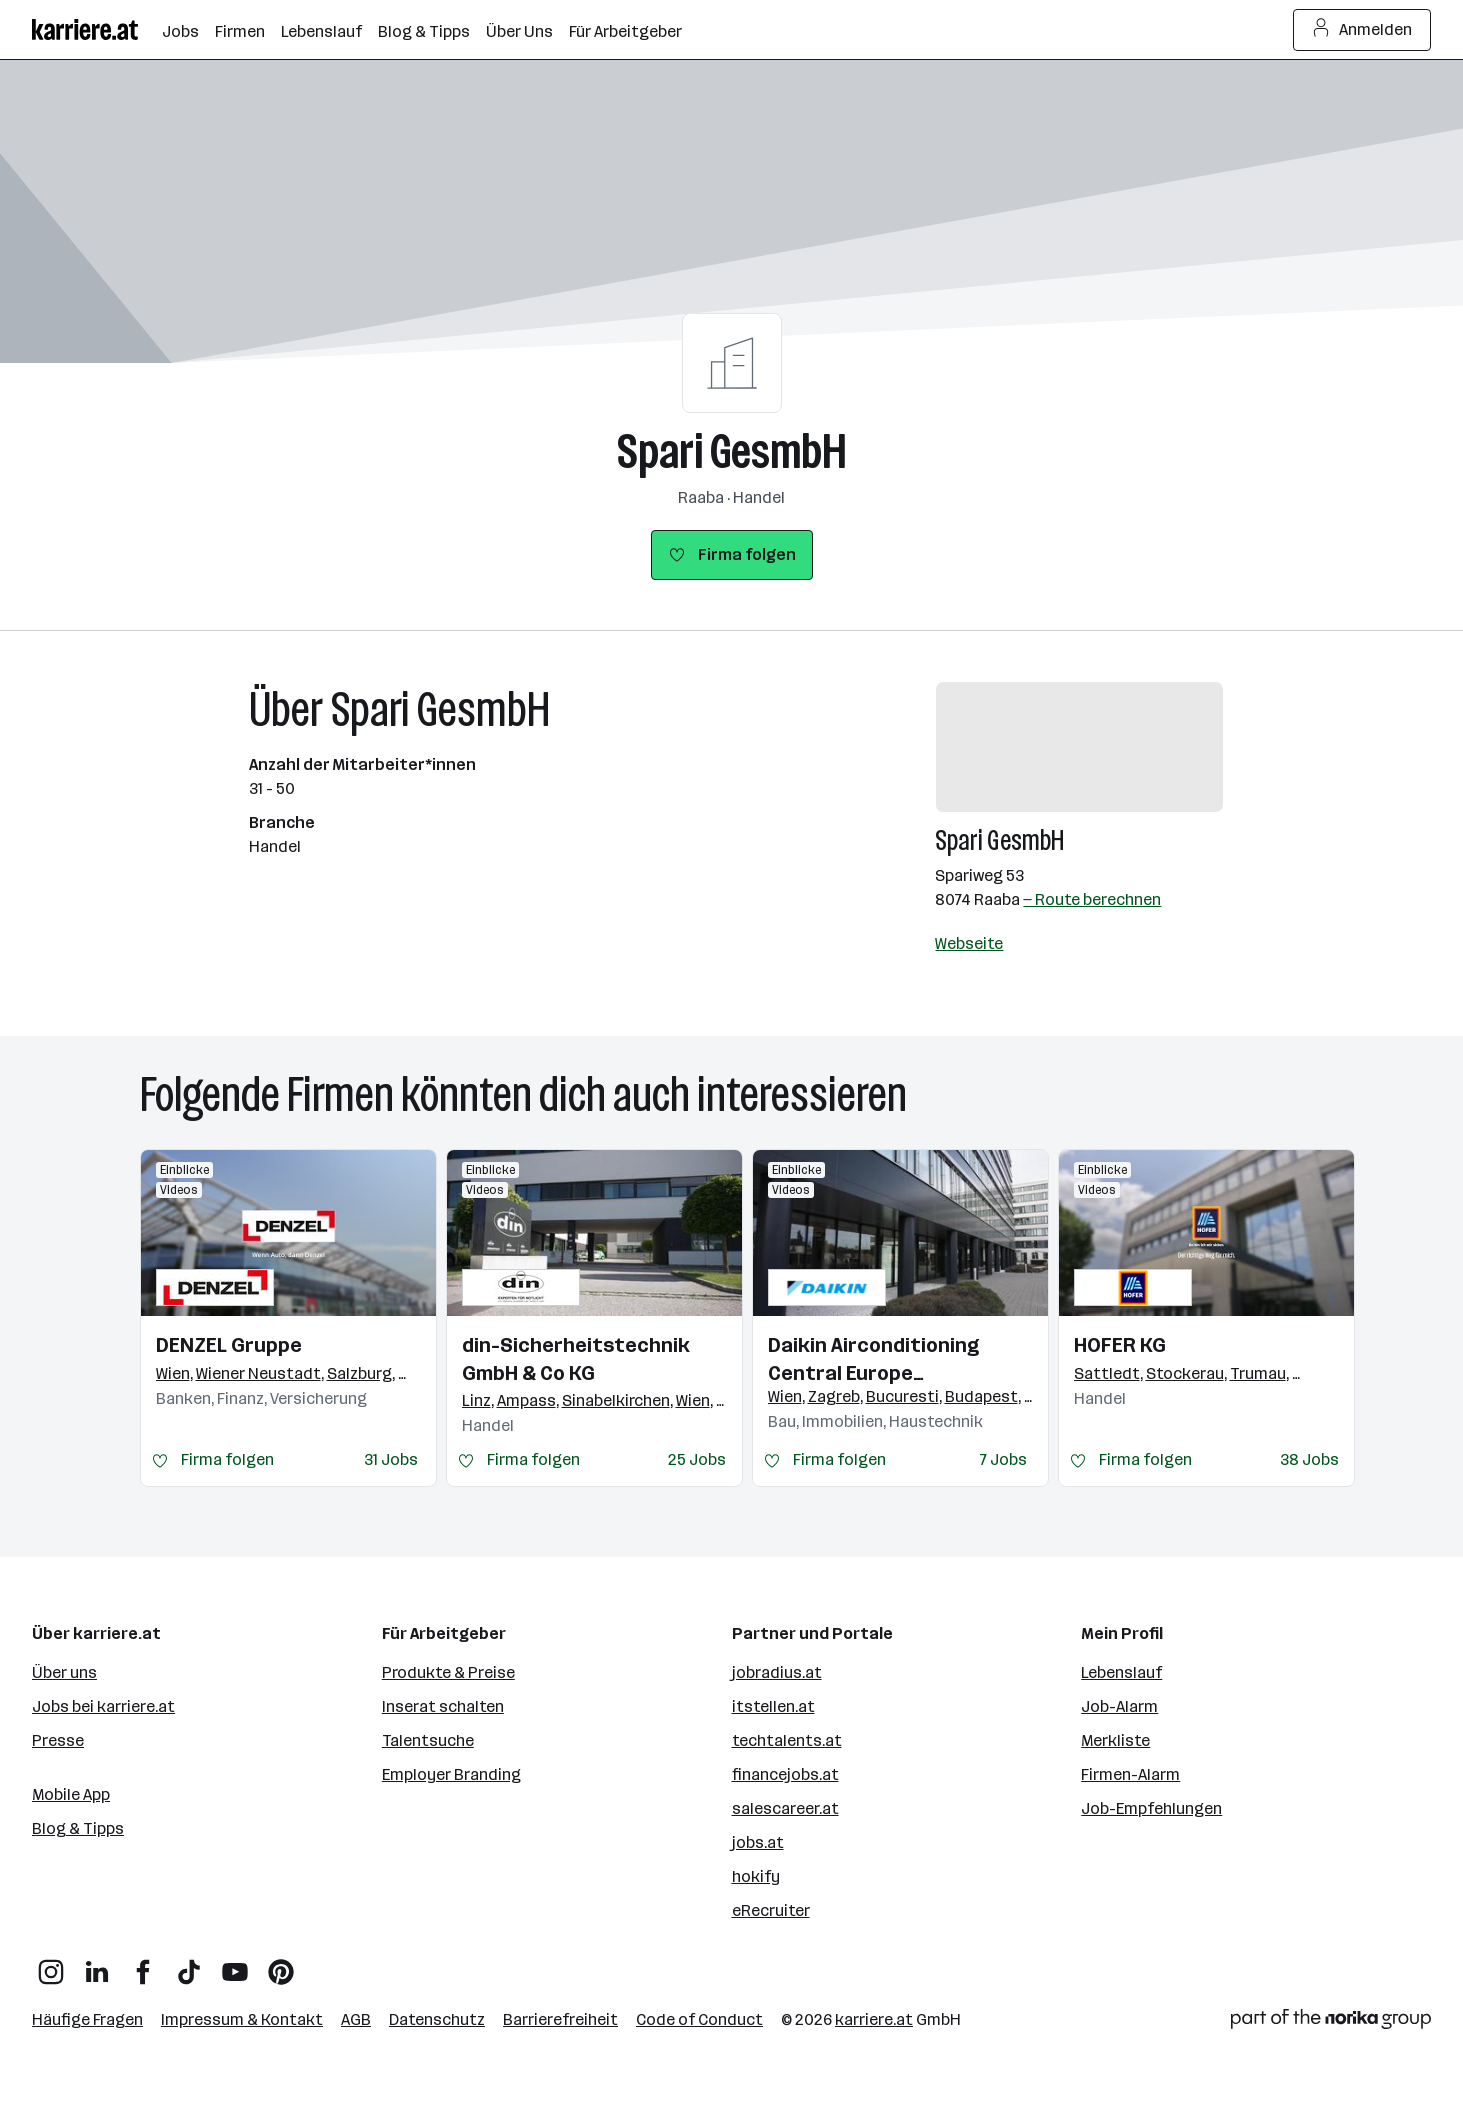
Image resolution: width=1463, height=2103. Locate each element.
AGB (356, 2019)
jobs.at (758, 1842)
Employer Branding (451, 1774)
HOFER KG (1120, 1345)
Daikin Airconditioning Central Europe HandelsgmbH (873, 1360)
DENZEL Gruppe (229, 1345)
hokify (756, 1876)
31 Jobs (391, 1459)
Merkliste (1115, 1740)
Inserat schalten (443, 1706)
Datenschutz (437, 2019)
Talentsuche (428, 1740)
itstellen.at (773, 1706)
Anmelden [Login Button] (1362, 30)
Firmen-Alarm (1130, 1774)
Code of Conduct (699, 2019)
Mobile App (71, 1794)
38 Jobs (1309, 1459)
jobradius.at (777, 1672)
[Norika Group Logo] (1331, 2022)
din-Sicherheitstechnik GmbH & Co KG (576, 1359)
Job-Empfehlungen (1151, 1808)
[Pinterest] (281, 1964)
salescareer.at (785, 1808)
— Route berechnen (1092, 899)
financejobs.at (785, 1774)
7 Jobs (1003, 1459)
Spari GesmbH (732, 451)
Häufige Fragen (87, 2019)
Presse (58, 1740)
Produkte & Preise (448, 1672)
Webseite (969, 943)
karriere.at (874, 2019)
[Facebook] (143, 1964)
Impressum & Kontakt (242, 2019)
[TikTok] (189, 1964)
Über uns (64, 1672)
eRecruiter (771, 1910)
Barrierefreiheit (560, 2019)
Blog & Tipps (78, 1828)
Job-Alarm (1119, 1706)
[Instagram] (51, 1964)
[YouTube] (235, 1964)
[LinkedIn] (97, 1964)
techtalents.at (787, 1740)
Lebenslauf (1121, 1672)
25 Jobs (697, 1459)
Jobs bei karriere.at (103, 1706)
